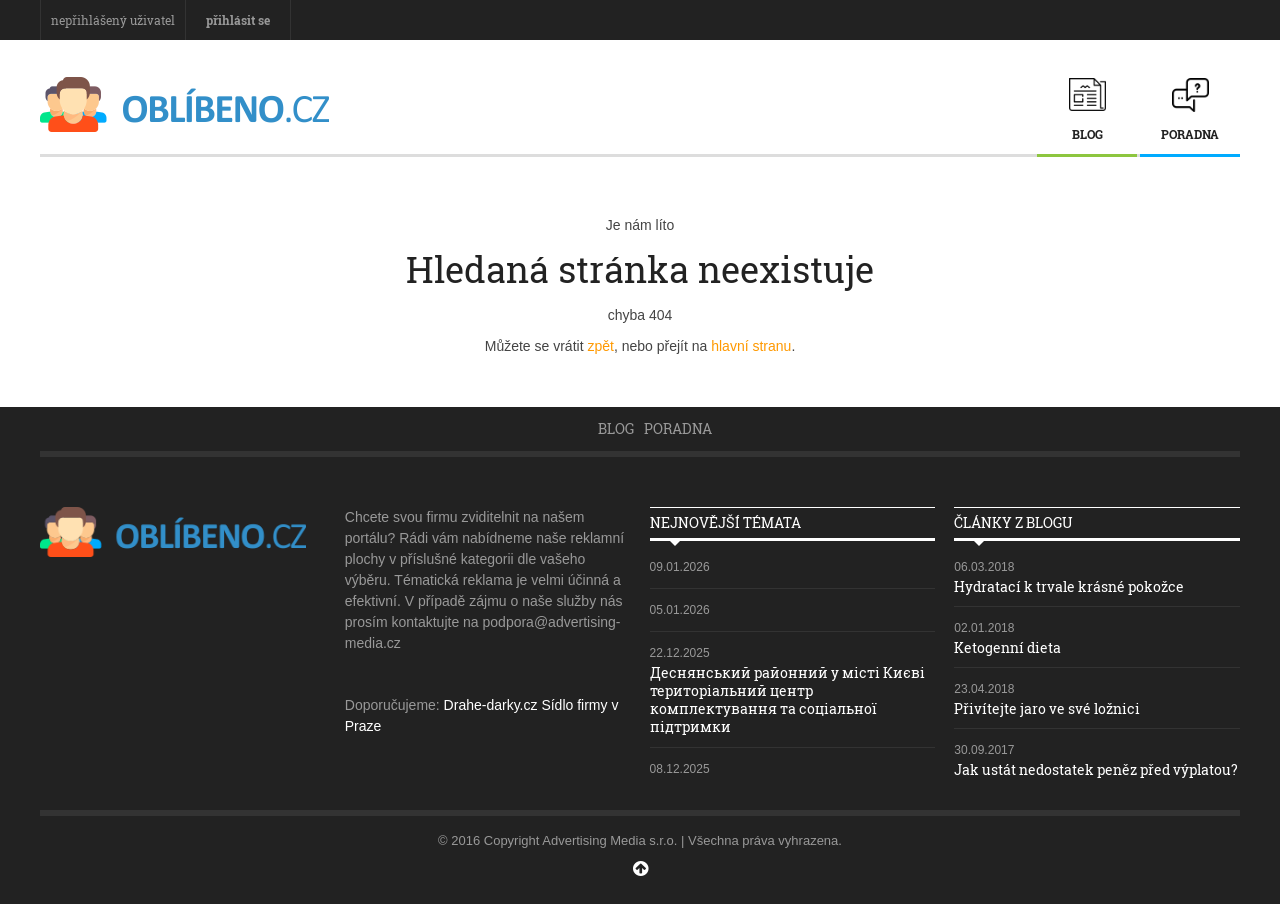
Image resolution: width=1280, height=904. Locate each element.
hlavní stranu (751, 346)
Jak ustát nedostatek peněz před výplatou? (1096, 769)
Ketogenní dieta (1007, 647)
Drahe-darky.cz (491, 705)
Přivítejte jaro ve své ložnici (1047, 708)
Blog (1087, 134)
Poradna (1190, 134)
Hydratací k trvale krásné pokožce (1069, 586)
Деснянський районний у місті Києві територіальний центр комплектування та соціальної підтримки (787, 700)
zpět (600, 346)
